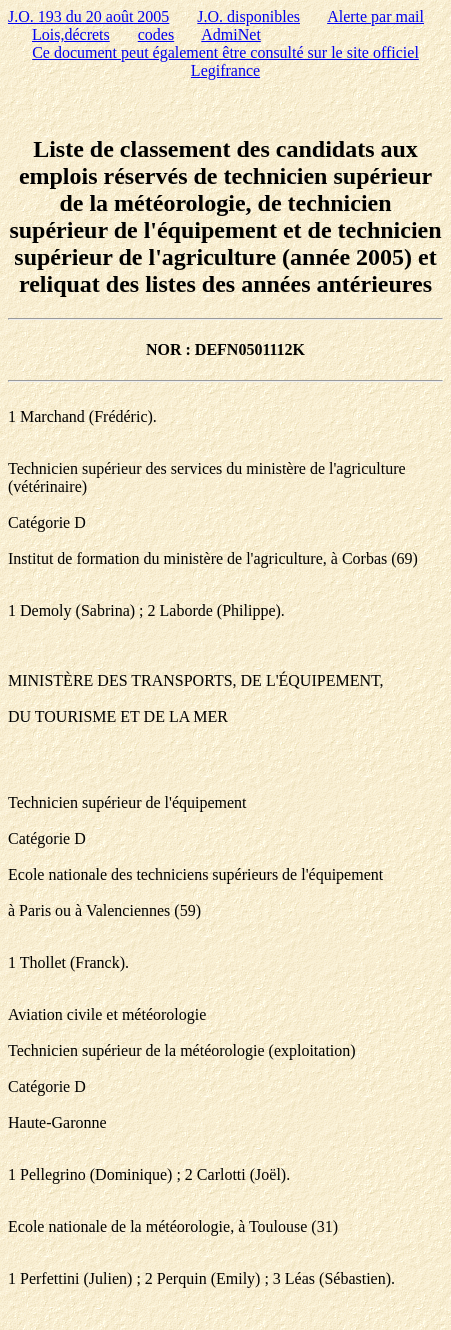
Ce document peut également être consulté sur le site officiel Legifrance (225, 61)
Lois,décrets (71, 34)
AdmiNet (231, 34)
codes (156, 34)
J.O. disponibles (248, 16)
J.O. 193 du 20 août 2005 (88, 16)
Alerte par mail (375, 16)
